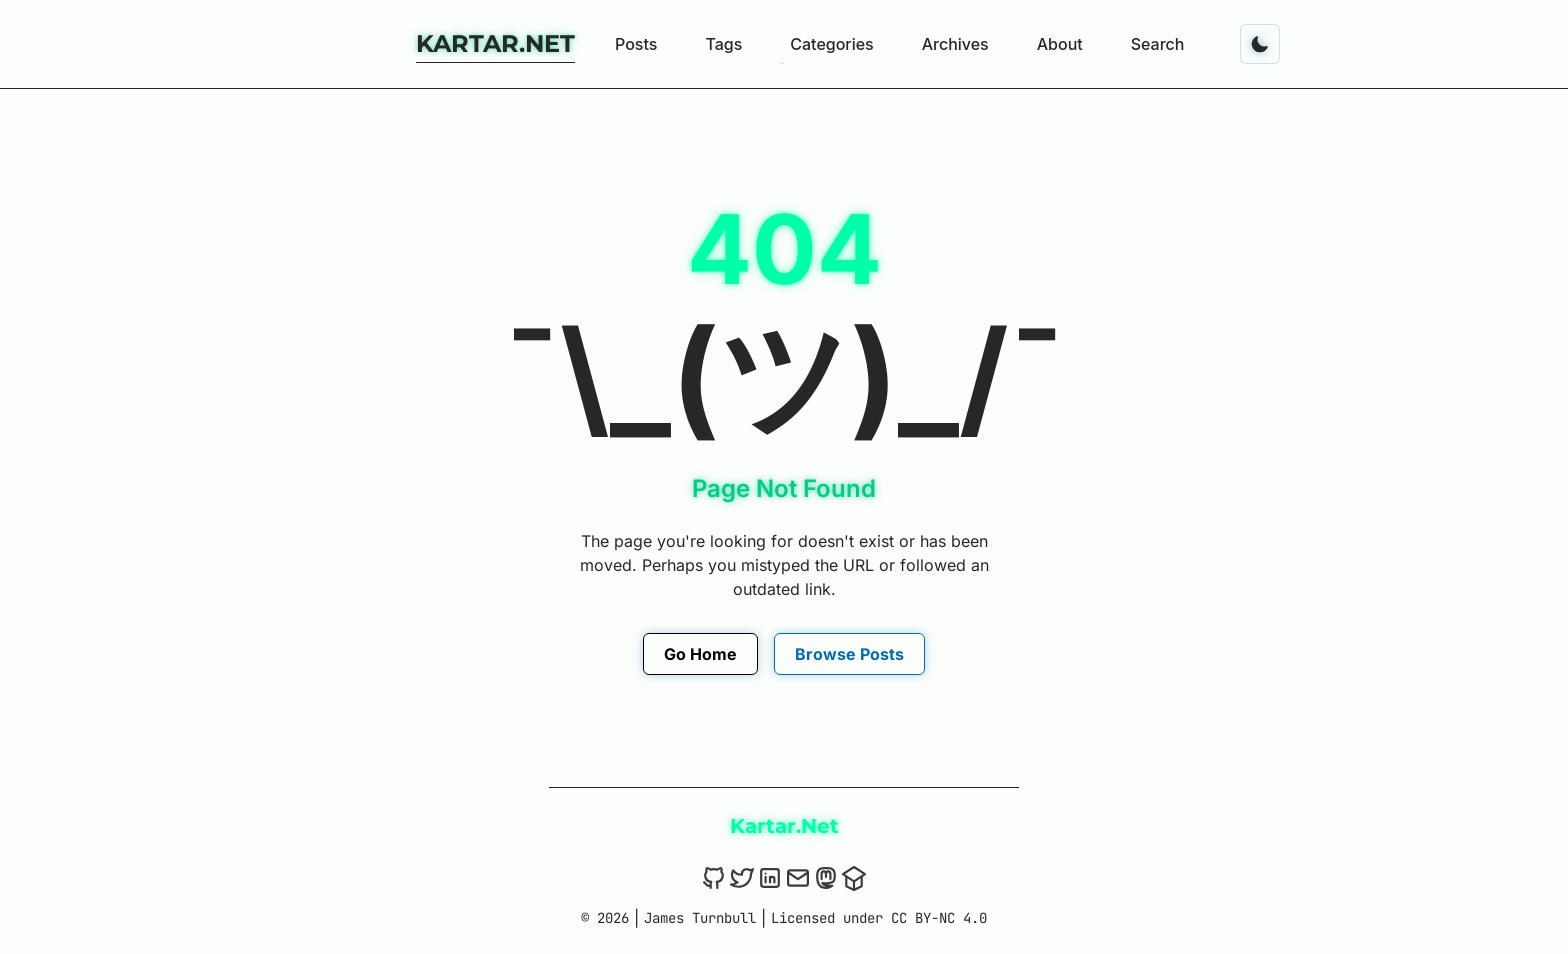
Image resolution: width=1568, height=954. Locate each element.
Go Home (700, 654)
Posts (636, 44)
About (1060, 44)
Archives (955, 44)
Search (1158, 44)
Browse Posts (849, 654)
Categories (831, 44)
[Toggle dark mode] (1260, 44)
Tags (723, 44)
